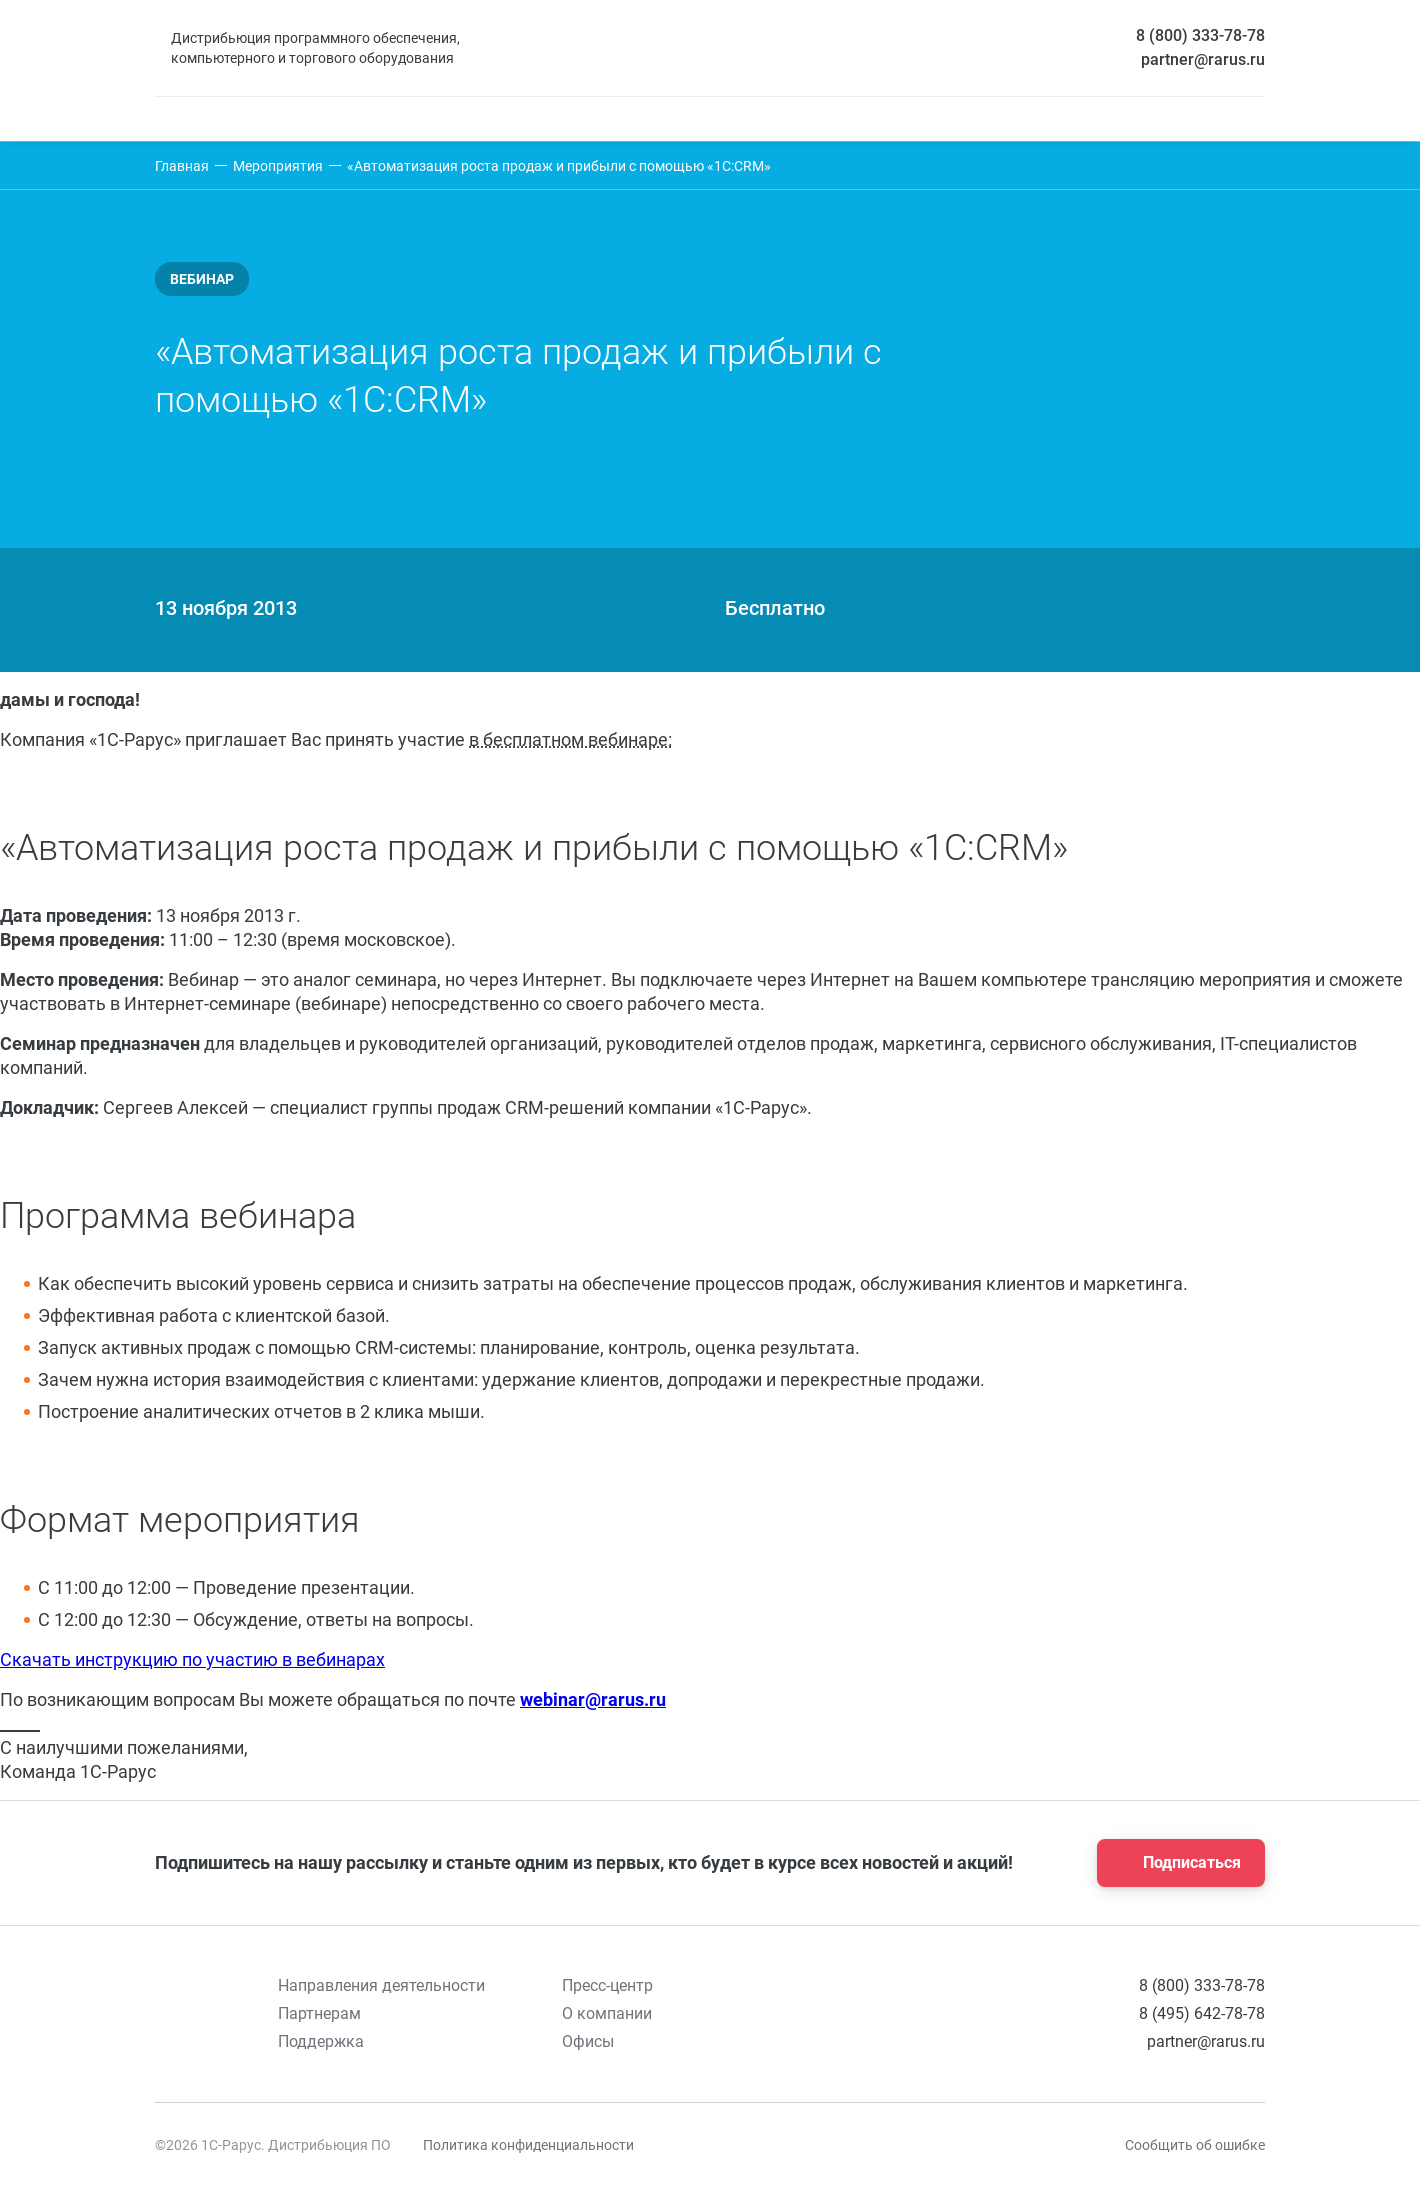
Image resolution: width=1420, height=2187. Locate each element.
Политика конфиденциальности (528, 2145)
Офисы (588, 2041)
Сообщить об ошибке (1195, 2145)
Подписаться (1175, 1863)
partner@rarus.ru (1203, 59)
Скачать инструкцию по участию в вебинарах (192, 1659)
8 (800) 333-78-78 (1200, 35)
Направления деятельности (381, 1985)
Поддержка (321, 2041)
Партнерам (319, 2013)
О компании (607, 2013)
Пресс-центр (607, 1985)
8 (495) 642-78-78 (1202, 2013)
